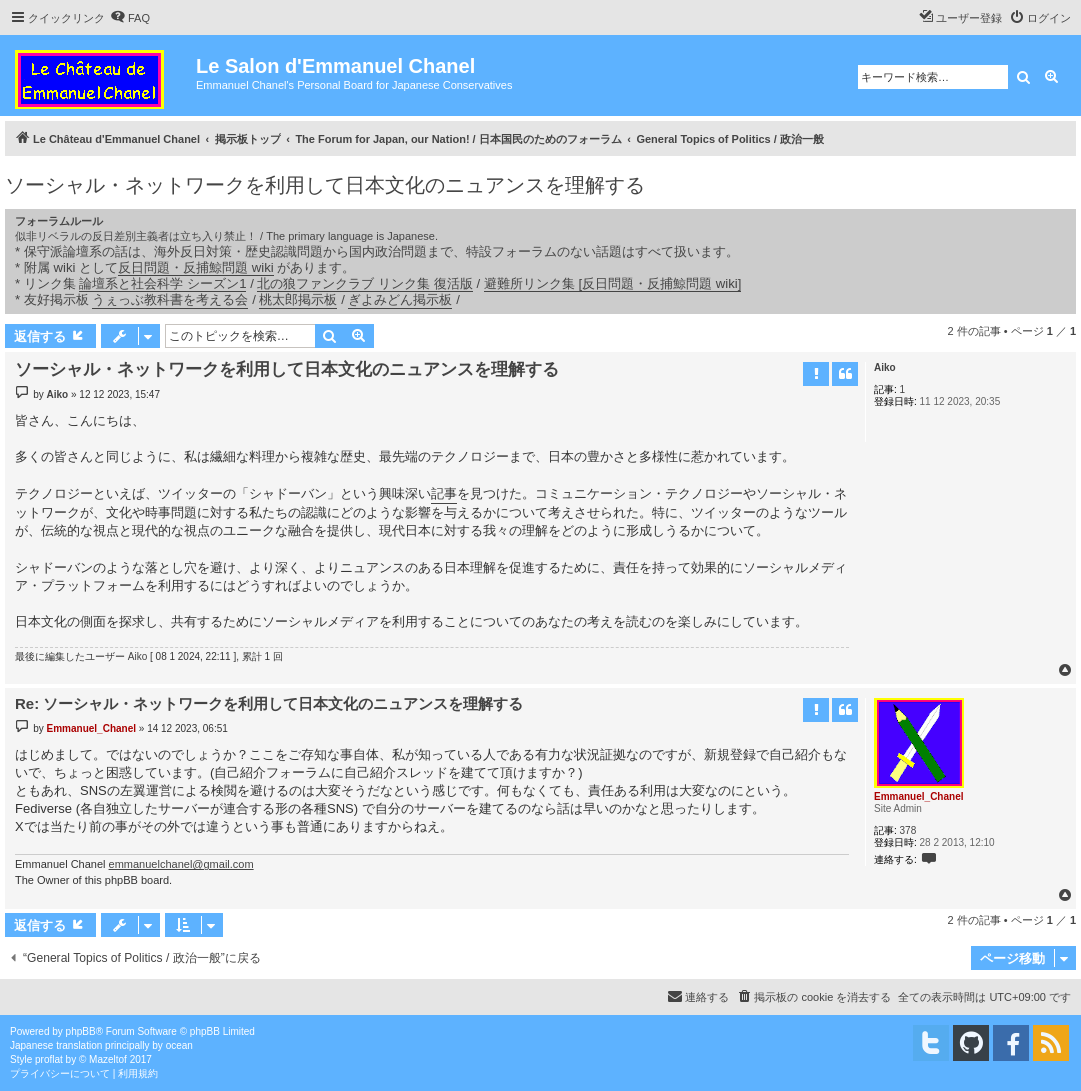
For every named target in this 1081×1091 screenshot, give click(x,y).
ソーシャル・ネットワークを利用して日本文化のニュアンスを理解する (325, 185)
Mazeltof (108, 1059)
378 (908, 830)
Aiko (885, 367)
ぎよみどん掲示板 (400, 299)
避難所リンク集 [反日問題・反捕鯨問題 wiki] (613, 283)
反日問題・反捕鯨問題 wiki (196, 267)
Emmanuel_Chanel (918, 796)
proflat (49, 1059)
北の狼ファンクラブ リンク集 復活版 (364, 283)
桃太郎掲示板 (298, 299)
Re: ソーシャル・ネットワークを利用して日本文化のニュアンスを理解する (269, 703)
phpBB (81, 1031)
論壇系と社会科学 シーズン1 (162, 283)
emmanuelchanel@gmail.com (181, 864)
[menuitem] (130, 18)
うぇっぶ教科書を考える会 (170, 299)
